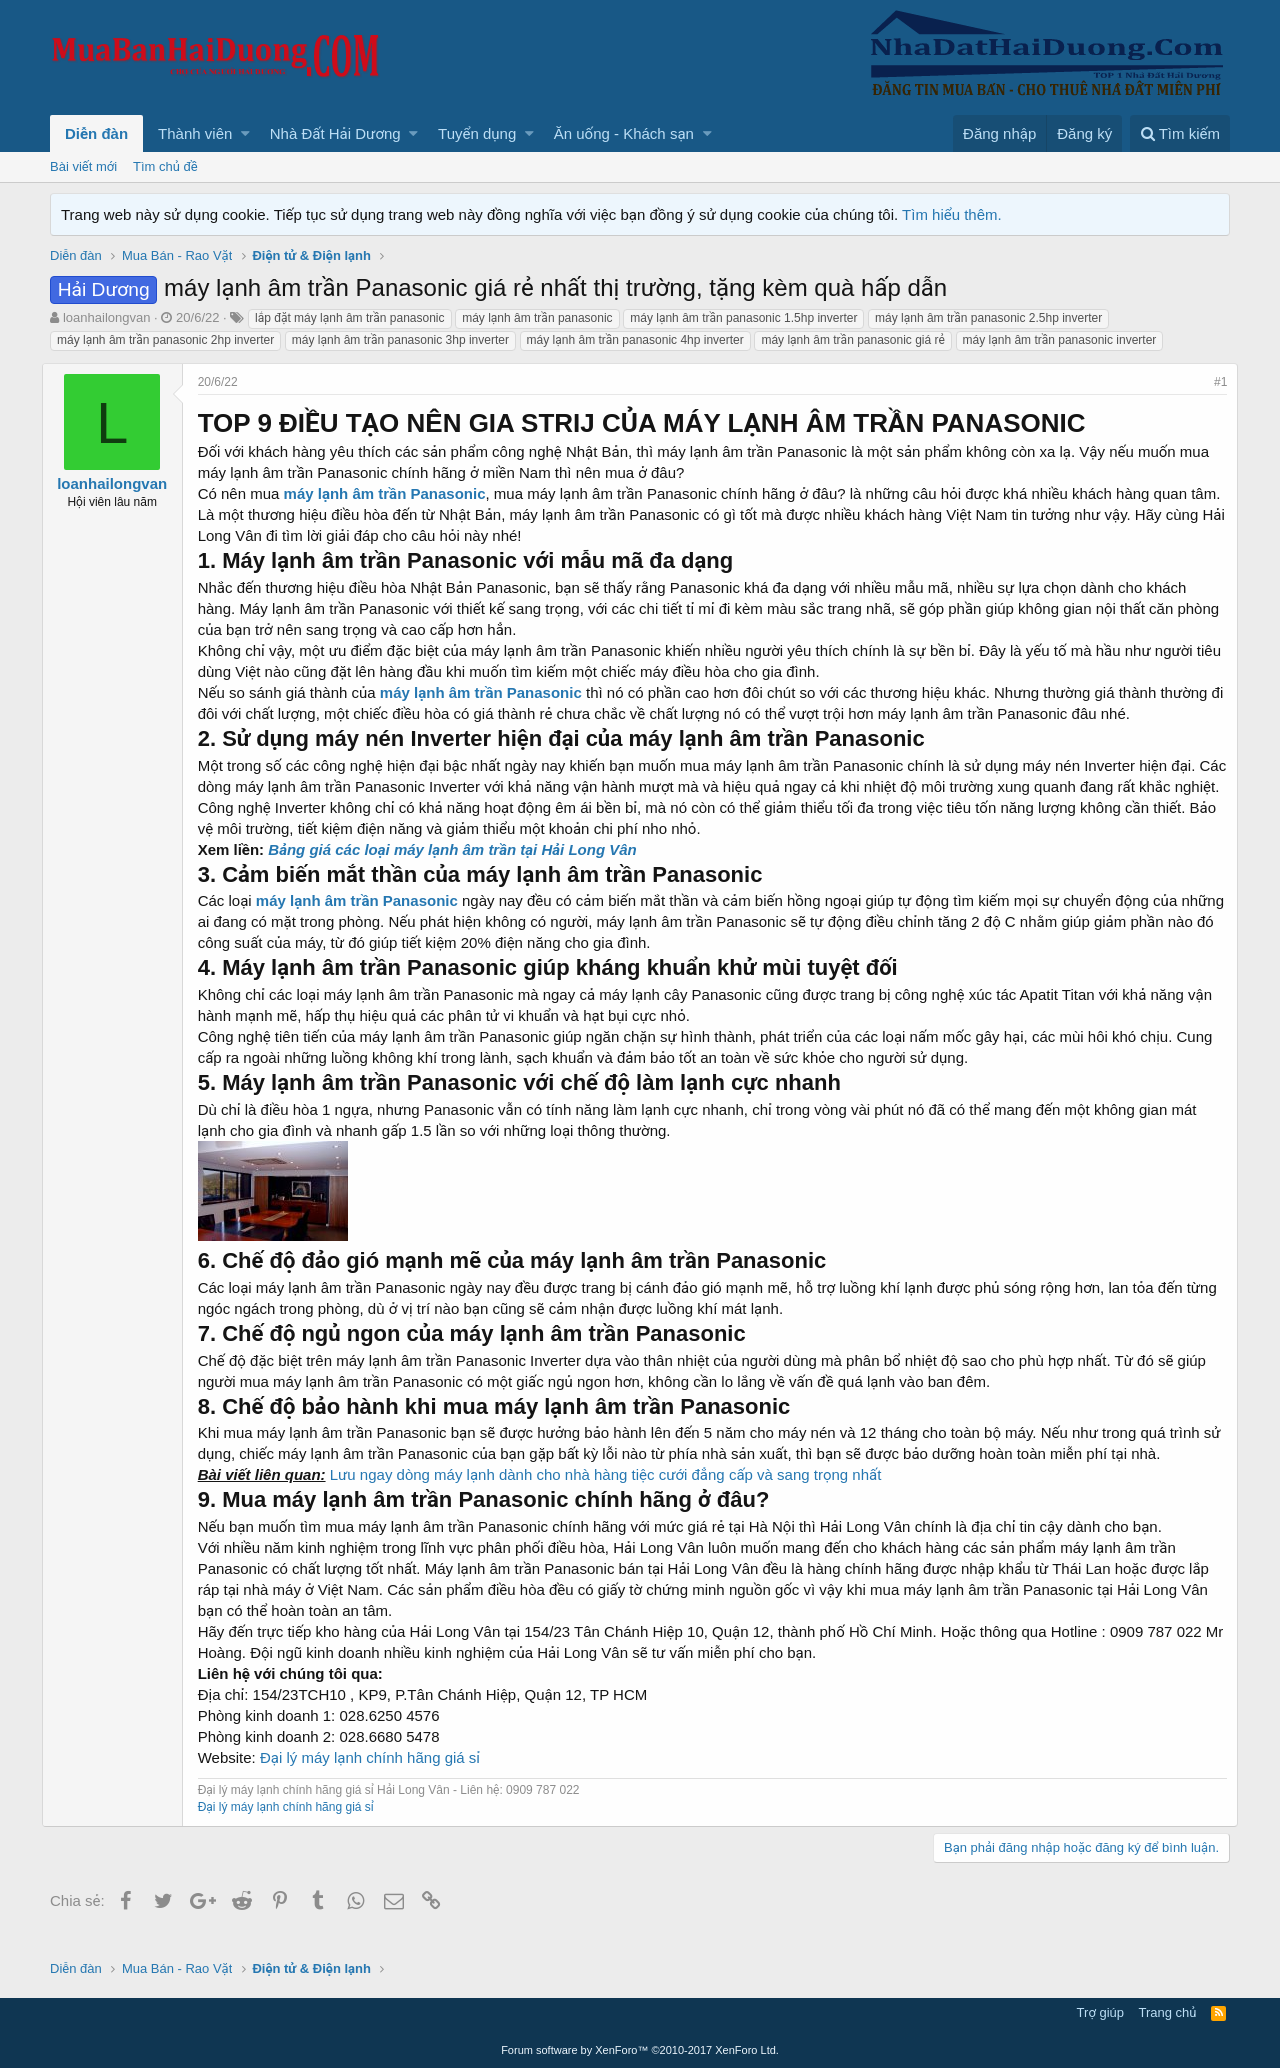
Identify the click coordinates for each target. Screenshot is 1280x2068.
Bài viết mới (83, 166)
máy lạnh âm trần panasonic (537, 318)
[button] (245, 133)
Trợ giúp (1100, 2013)
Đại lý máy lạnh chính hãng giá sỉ (378, 1778)
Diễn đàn (96, 133)
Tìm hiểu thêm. (952, 214)
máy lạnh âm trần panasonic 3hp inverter (400, 340)
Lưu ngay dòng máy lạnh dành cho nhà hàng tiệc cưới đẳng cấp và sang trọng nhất (614, 1495)
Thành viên (195, 133)
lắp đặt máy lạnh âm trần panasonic (350, 318)
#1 (1212, 382)
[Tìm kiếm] (1180, 133)
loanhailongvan (106, 317)
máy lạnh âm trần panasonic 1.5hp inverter (743, 318)
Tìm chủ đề (165, 166)
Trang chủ (1168, 2013)
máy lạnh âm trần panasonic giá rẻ (853, 340)
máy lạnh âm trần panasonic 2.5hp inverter (988, 318)
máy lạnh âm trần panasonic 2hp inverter (165, 340)
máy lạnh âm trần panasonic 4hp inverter (635, 340)
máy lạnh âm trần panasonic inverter (1060, 340)
